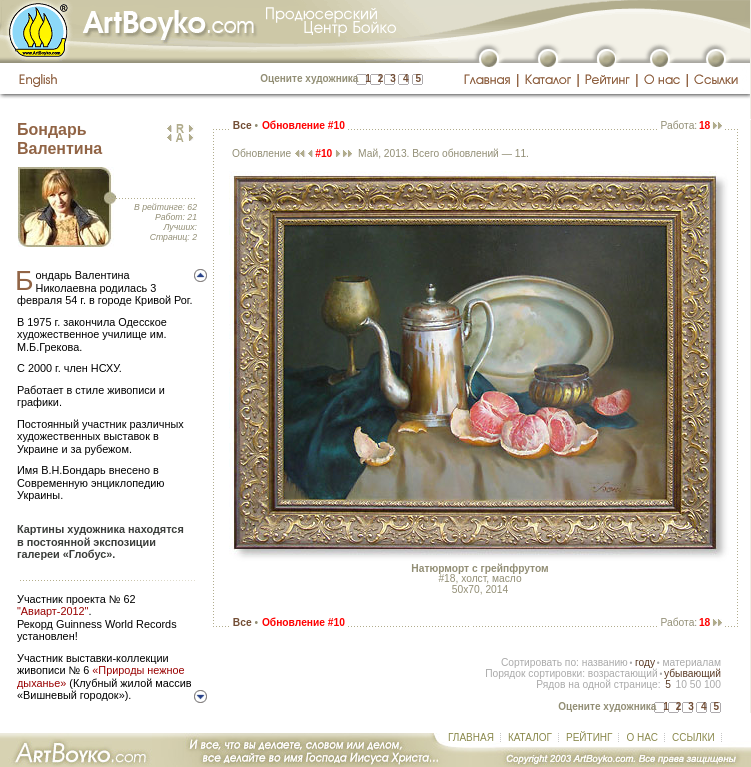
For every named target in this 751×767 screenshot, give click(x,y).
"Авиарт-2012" (52, 611)
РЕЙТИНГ (589, 737)
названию (605, 662)
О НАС (641, 737)
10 (680, 684)
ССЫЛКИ (693, 737)
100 (712, 684)
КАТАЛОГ (530, 737)
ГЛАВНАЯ (471, 737)
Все (242, 125)
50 (695, 684)
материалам (691, 662)
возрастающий (623, 673)
